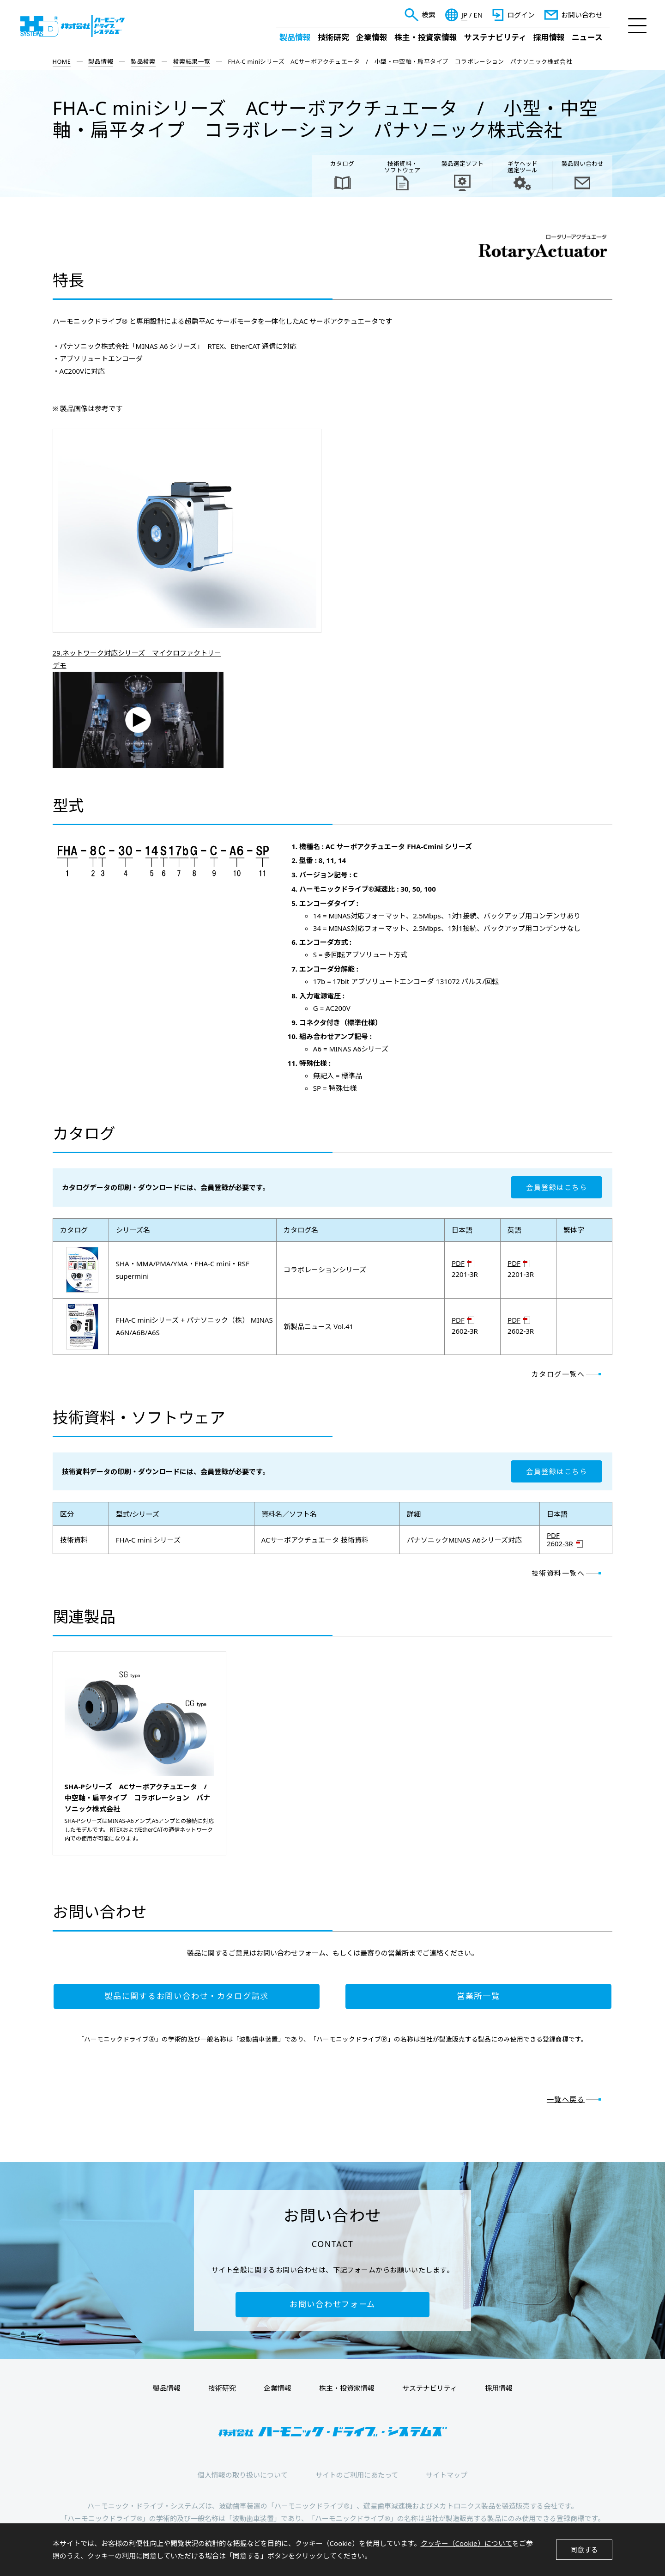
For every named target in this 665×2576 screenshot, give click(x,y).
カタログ (342, 163)
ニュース (587, 37)
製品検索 (143, 61)
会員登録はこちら (556, 1187)
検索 (428, 14)
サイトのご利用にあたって (356, 2474)
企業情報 (371, 37)
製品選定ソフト (462, 163)
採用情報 (549, 37)
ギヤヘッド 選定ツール (523, 166)
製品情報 (295, 37)
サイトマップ (446, 2474)
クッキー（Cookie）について (466, 2543)
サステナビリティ (495, 37)
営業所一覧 (478, 1996)
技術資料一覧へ (558, 1573)
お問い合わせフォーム (332, 2304)
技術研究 (333, 37)
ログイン (521, 14)
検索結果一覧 (191, 61)
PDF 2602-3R (560, 1539)
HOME (62, 61)
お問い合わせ (582, 14)
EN (478, 15)
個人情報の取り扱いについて (243, 2474)
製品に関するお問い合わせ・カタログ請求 (186, 1996)
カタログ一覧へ (558, 1374)
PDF (458, 1263)
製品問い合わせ (583, 163)
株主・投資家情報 (425, 37)
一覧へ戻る (566, 2099)
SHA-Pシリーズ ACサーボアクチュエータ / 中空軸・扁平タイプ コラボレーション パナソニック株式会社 (139, 1797)
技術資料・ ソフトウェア (402, 166)
